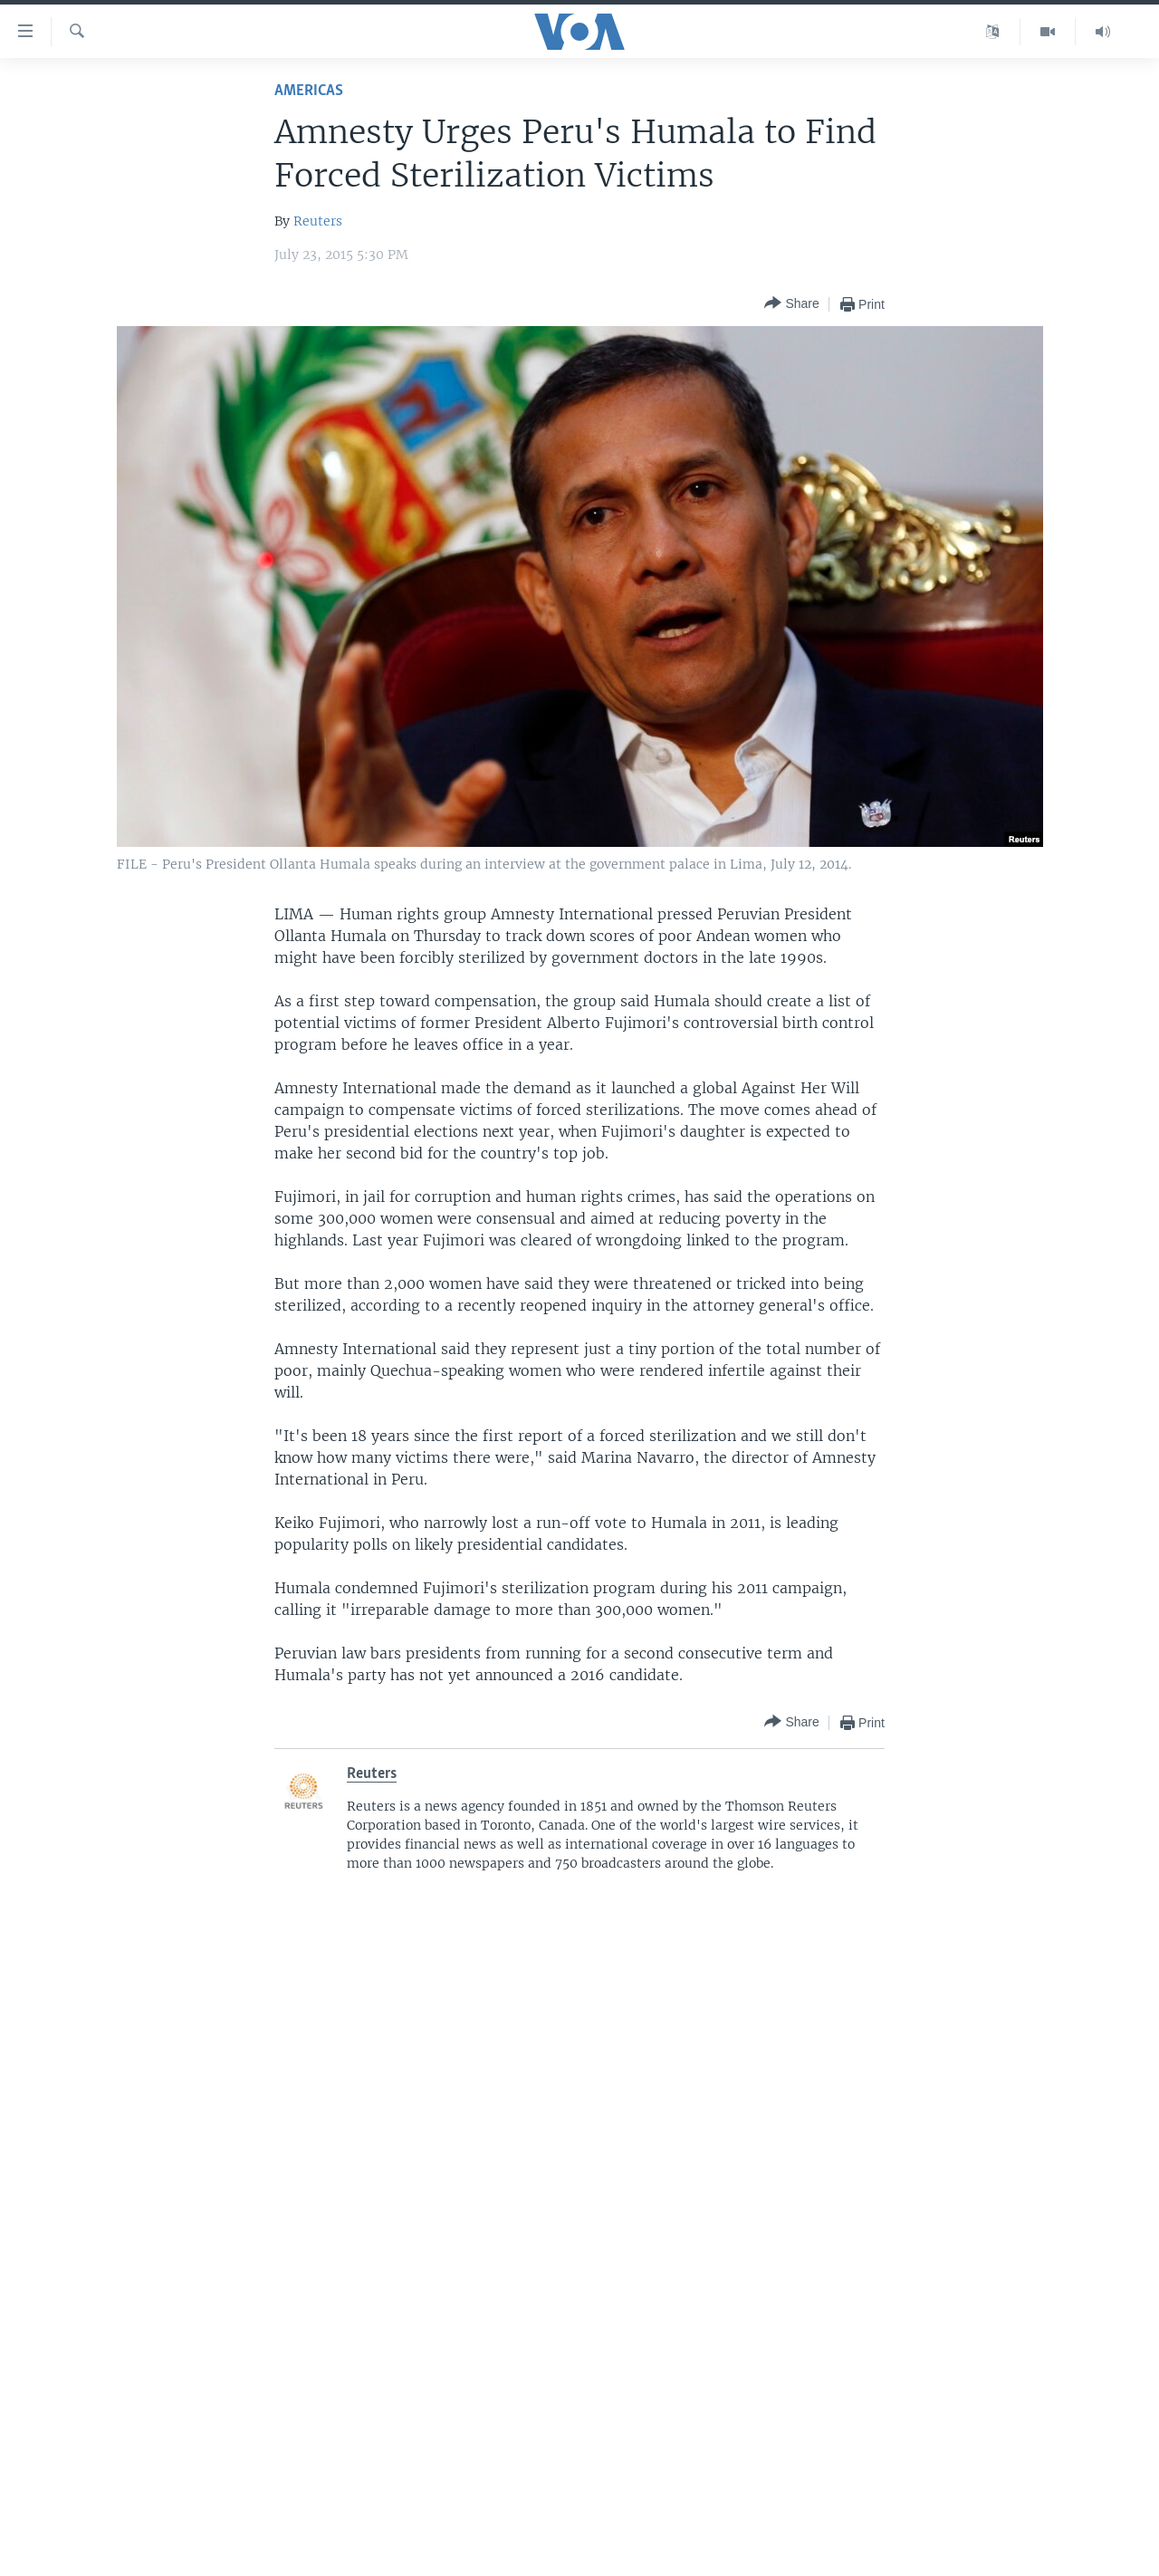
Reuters (317, 221)
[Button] (791, 304)
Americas (308, 91)
